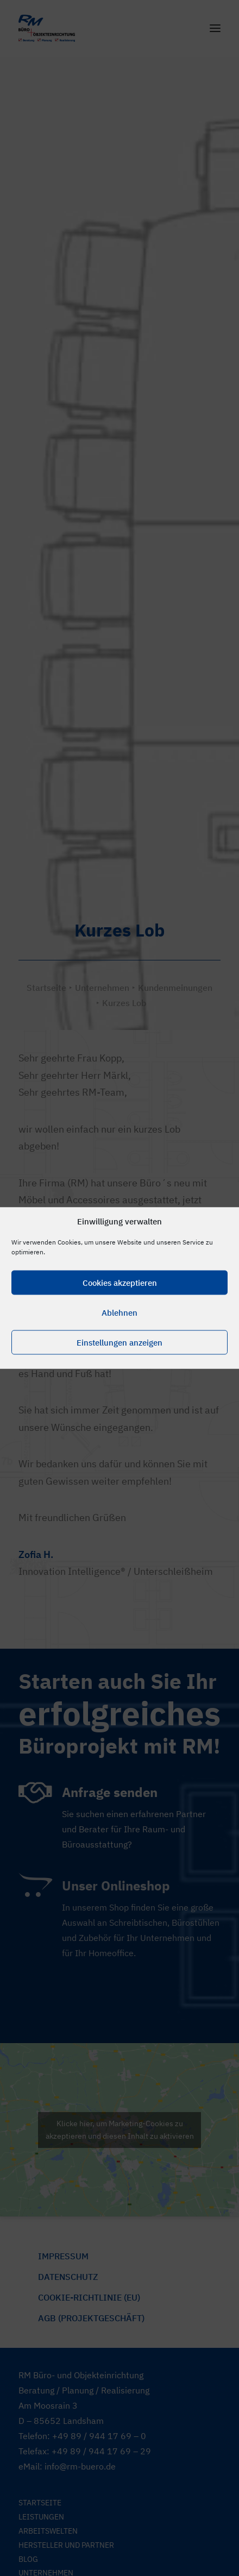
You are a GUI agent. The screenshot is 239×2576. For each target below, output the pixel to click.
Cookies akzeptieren (120, 1282)
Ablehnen (119, 1312)
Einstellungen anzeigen (119, 1342)
